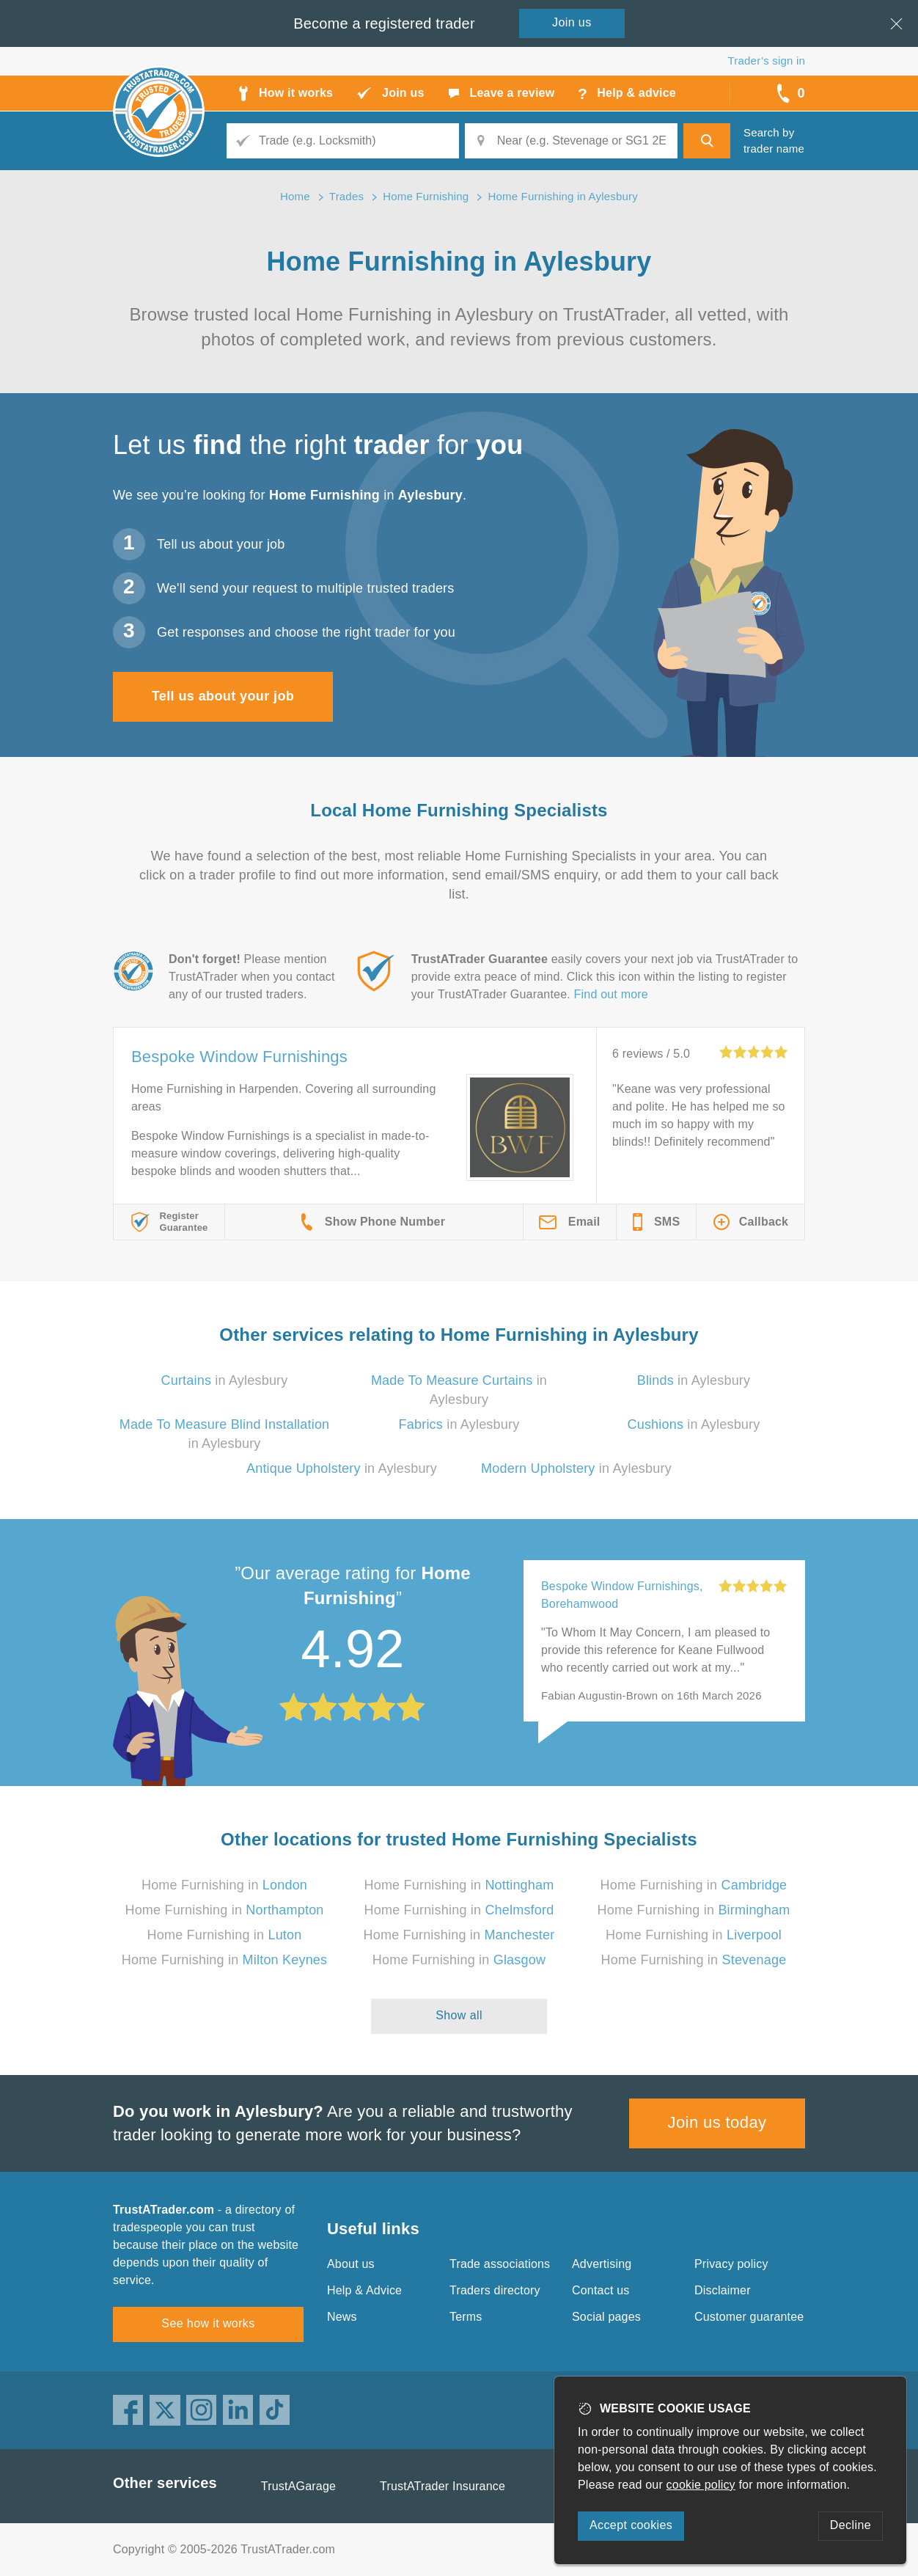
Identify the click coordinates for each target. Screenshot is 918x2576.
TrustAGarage (298, 2486)
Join (572, 22)
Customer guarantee (749, 2316)
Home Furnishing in (224, 1885)
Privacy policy (731, 2264)
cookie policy (701, 2484)
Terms (465, 2316)
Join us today (717, 2122)
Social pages (606, 2316)
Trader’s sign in (766, 60)
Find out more (611, 994)
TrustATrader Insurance (442, 2486)
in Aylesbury (224, 1380)
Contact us (600, 2290)
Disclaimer (722, 2290)
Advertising (601, 2264)
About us (351, 2264)
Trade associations (499, 2264)
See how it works (207, 2323)
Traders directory (494, 2290)
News (342, 2316)
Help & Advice (364, 2290)
